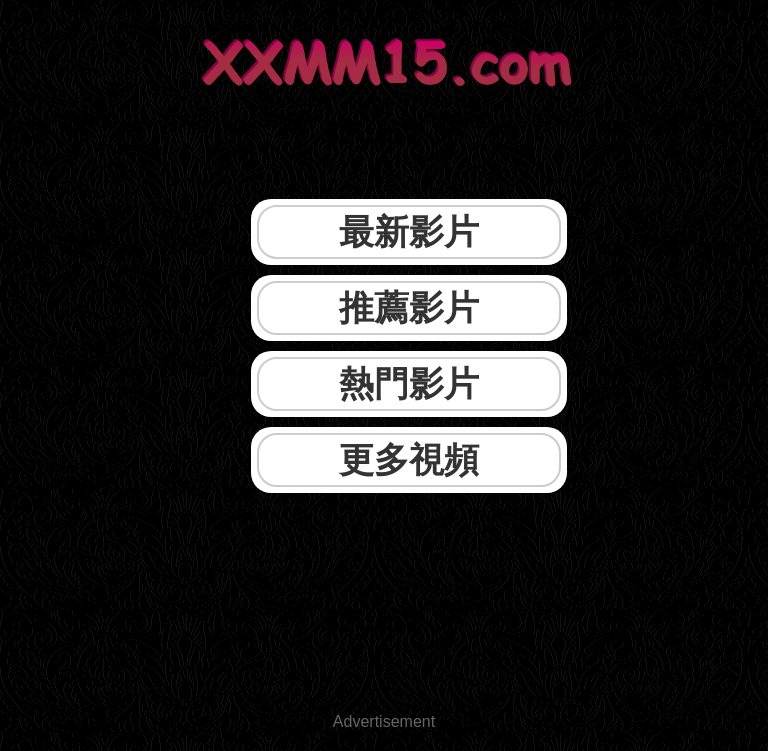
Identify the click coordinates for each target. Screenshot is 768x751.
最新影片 (409, 231)
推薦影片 (409, 307)
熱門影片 (409, 383)
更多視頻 (409, 459)
